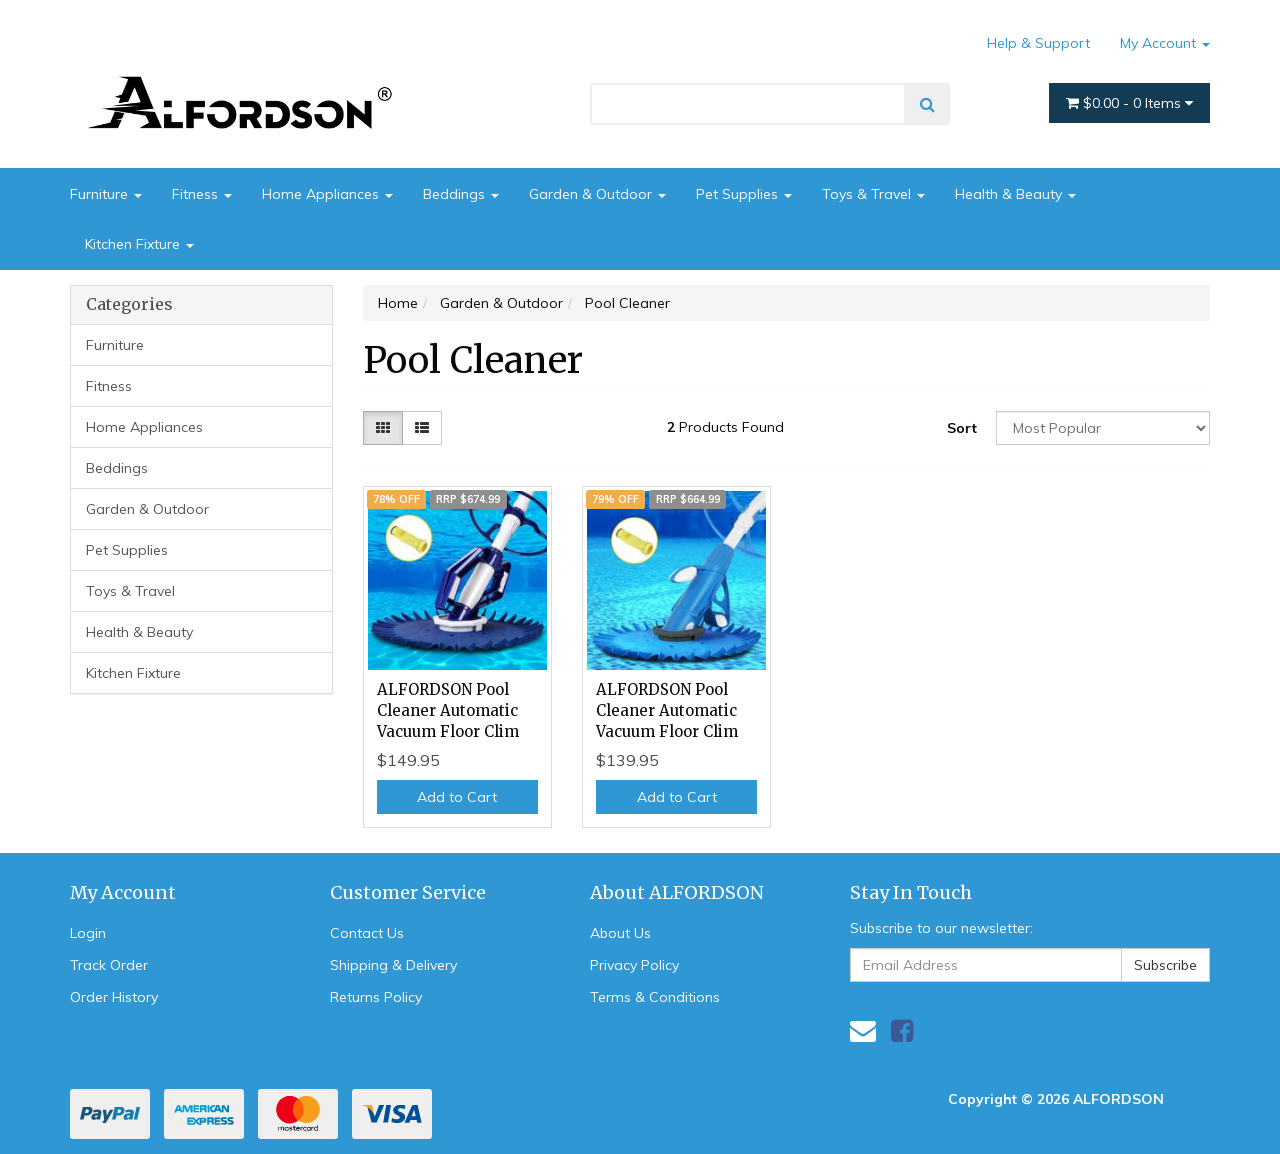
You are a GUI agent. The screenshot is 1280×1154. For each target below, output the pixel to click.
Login (88, 933)
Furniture (106, 194)
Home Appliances (327, 194)
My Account (1165, 43)
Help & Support (1038, 43)
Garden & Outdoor (597, 194)
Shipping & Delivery (393, 965)
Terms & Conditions (655, 997)
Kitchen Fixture (139, 244)
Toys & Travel (873, 194)
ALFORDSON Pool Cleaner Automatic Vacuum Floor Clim (448, 710)
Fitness (202, 194)
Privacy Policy (634, 965)
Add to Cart (457, 797)
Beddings (461, 194)
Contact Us (367, 933)
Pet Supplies (744, 194)
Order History (114, 997)
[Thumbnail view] (383, 428)
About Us (620, 933)
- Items (1129, 103)
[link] (902, 1030)
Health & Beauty (1015, 194)
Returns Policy (376, 997)
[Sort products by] (1103, 428)
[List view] (422, 428)
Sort (962, 428)
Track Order (109, 965)
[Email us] (863, 1030)
